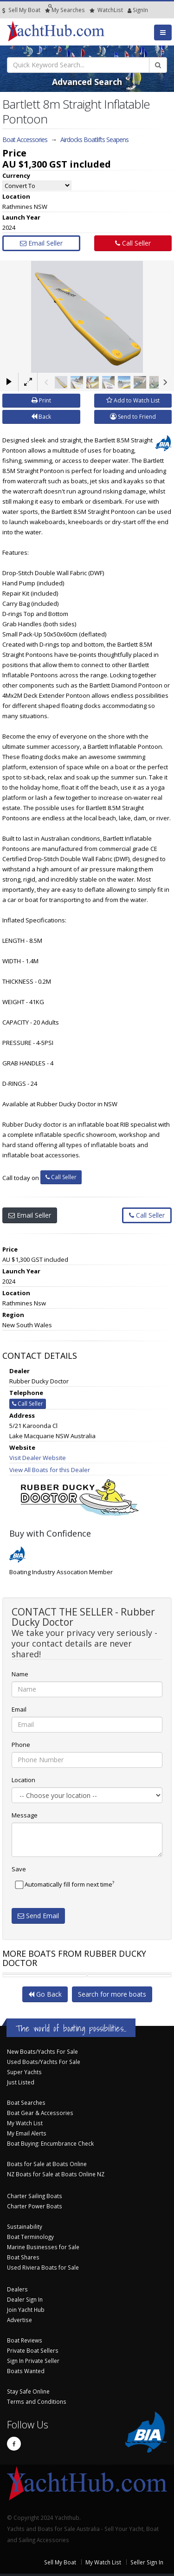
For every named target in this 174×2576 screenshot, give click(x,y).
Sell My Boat (21, 10)
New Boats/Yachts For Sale (42, 2051)
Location (23, 1780)
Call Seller (133, 243)
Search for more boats (112, 1994)
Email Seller (41, 243)
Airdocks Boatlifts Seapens (94, 139)
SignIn (130, 10)
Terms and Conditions (36, 2401)
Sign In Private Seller (33, 2360)
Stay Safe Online (28, 2391)
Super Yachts (24, 2072)
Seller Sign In (146, 2562)
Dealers (17, 2289)
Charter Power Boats (34, 2206)
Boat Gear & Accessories (40, 2112)
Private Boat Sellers (32, 2350)
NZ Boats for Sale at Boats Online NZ (55, 2174)
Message (25, 1815)
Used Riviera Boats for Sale (43, 2267)
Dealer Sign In (25, 2299)
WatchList (106, 10)
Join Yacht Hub (26, 2309)
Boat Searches (26, 2102)
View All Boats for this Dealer (49, 1470)
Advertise (19, 2319)
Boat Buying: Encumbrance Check (50, 2143)
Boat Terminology (30, 2236)
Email (19, 1709)
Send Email (38, 1915)
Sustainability (24, 2226)
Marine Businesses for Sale (43, 2247)
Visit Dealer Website (37, 1457)
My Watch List (25, 2123)
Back (41, 417)
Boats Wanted (26, 2371)
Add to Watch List (133, 400)
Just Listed (20, 2082)
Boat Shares (23, 2257)
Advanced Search (87, 81)
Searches (65, 10)
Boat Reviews (24, 2340)
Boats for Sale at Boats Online (47, 2163)
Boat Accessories (24, 139)
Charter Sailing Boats (34, 2196)
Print (41, 400)
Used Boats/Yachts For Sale (43, 2061)
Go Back (45, 1994)
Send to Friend (133, 417)
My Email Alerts (26, 2133)
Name (20, 1674)
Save (19, 1869)
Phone (21, 1744)
